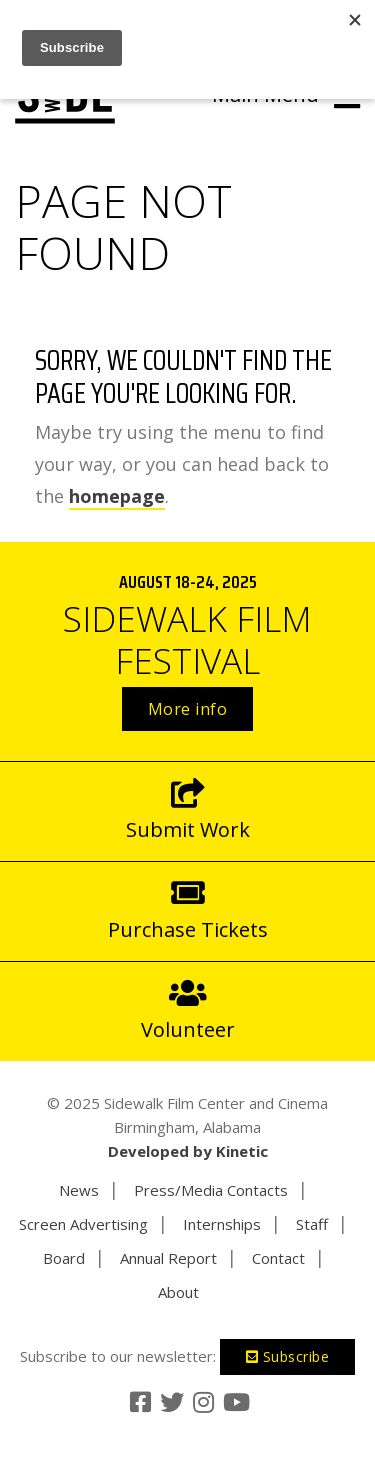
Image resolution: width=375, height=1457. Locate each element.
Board (64, 1258)
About (178, 1292)
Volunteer (187, 1010)
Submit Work (187, 810)
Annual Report (168, 1258)
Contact (278, 1258)
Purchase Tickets (187, 910)
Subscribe (288, 1356)
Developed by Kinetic (188, 1151)
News (79, 1190)
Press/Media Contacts (211, 1190)
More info (188, 709)
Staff (312, 1224)
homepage (117, 496)
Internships (222, 1224)
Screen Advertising (83, 1224)
